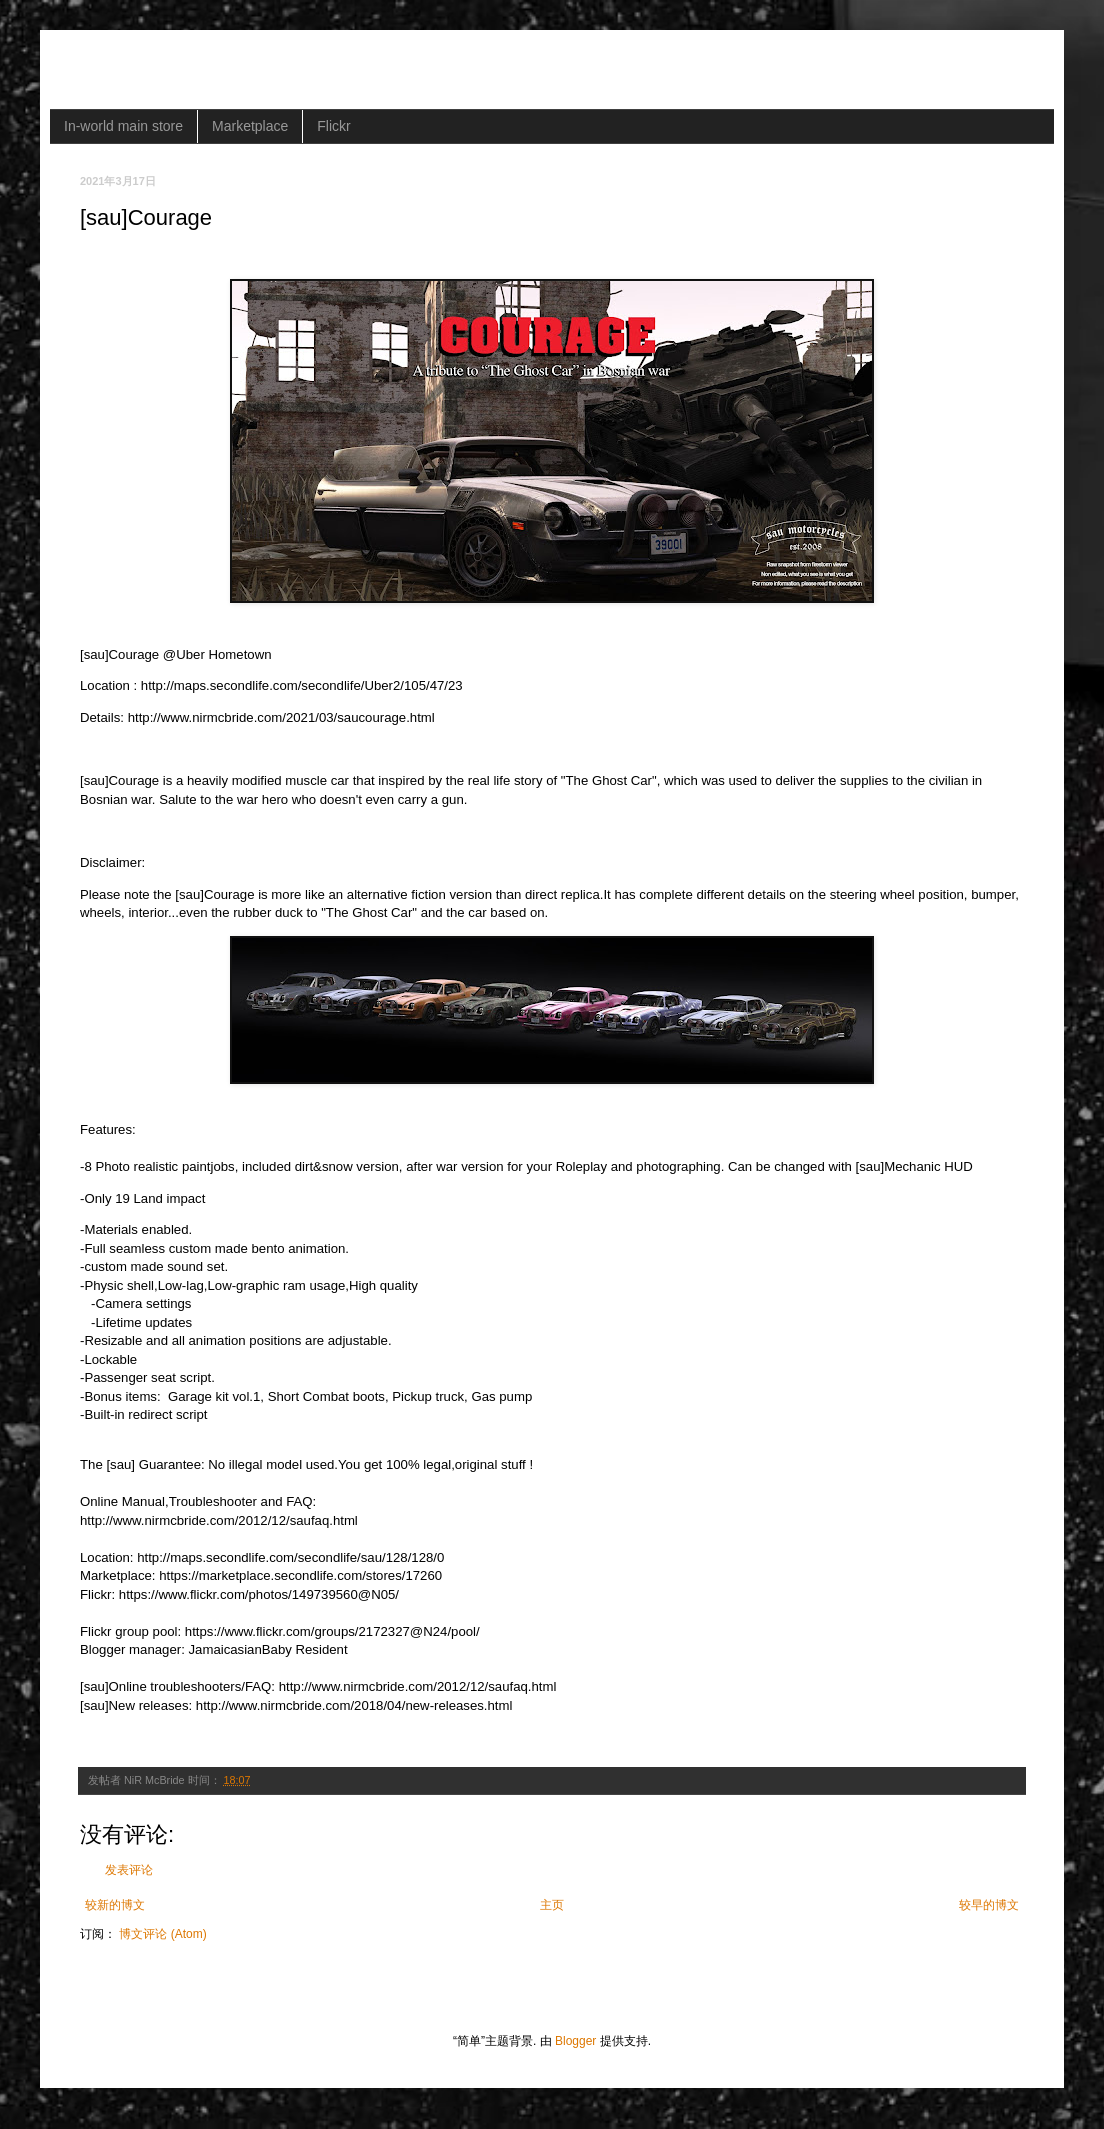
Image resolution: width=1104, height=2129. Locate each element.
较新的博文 (115, 1905)
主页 (552, 1905)
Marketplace (250, 126)
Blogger (575, 2041)
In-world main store (123, 126)
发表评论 (129, 1870)
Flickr (333, 126)
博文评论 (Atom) (162, 1934)
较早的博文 (989, 1905)
